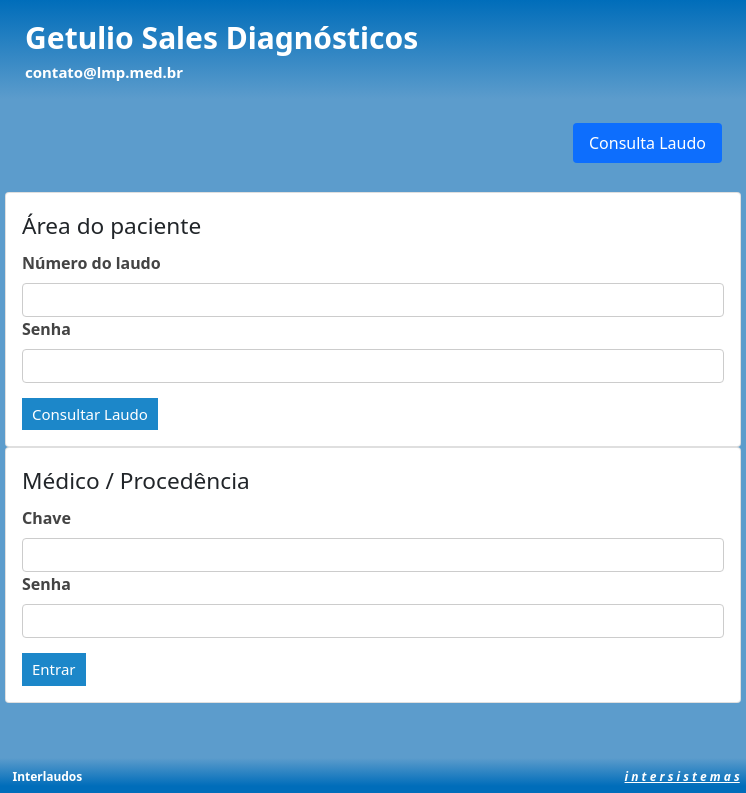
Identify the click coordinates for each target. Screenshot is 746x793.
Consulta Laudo (647, 143)
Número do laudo (91, 263)
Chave (46, 518)
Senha (46, 329)
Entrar (54, 669)
